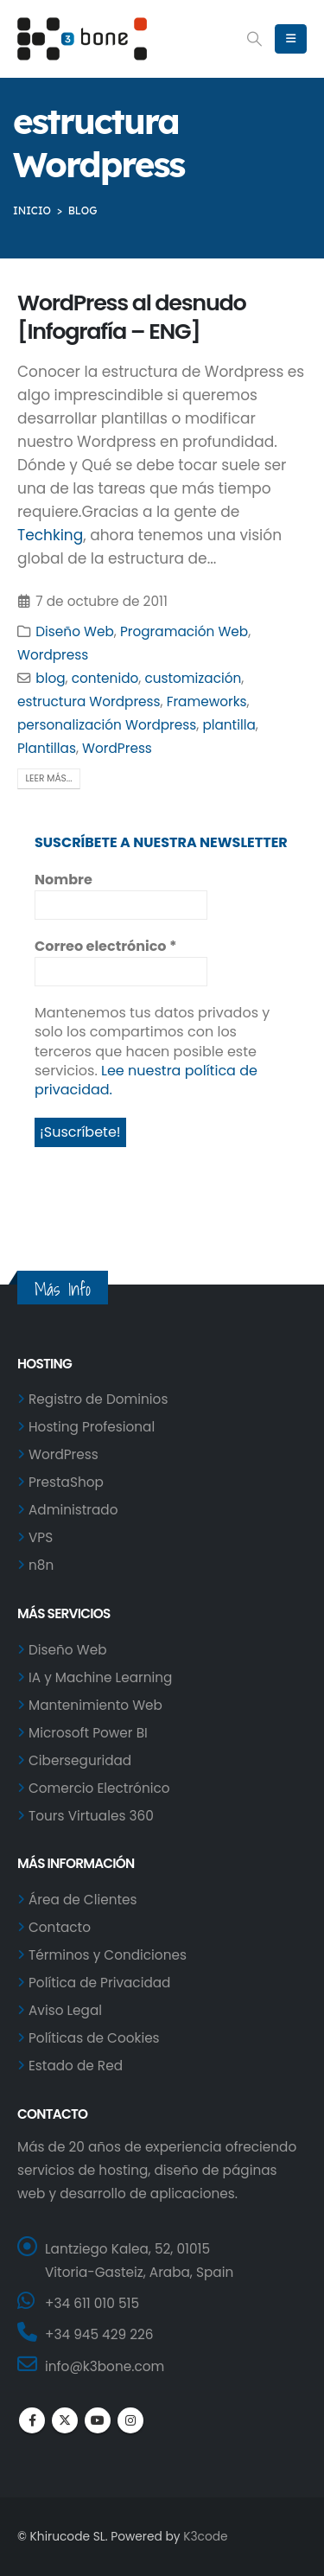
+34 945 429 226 (99, 2334)
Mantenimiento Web (95, 1705)
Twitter (65, 2420)
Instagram (130, 2420)
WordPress (117, 748)
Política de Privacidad (99, 1982)
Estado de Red (76, 2065)
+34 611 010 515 (92, 2303)
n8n (41, 1565)
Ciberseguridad (80, 1760)
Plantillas (46, 748)
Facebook (32, 2420)
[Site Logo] (82, 39)
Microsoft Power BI (88, 1733)
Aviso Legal (65, 2010)
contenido (105, 678)
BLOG (83, 210)
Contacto (60, 1927)
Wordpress (52, 655)
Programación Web (184, 631)
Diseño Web (74, 631)
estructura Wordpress (89, 701)
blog (50, 678)
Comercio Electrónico (99, 1788)
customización (192, 678)
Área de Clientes (83, 1900)
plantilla (228, 725)
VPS (41, 1537)
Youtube (98, 2420)
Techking (50, 535)
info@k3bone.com (104, 2366)
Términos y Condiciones (108, 1955)
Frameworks (207, 701)
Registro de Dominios (98, 1399)
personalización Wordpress (106, 725)
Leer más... (49, 778)
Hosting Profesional (92, 1427)
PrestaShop (66, 1482)
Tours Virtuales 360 (91, 1816)
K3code (205, 2536)
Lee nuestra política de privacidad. (146, 1080)
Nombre (63, 879)
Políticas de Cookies (94, 2038)
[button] (255, 39)
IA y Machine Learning (100, 1677)
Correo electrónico (105, 946)
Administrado (73, 1510)
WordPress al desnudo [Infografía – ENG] (131, 317)
